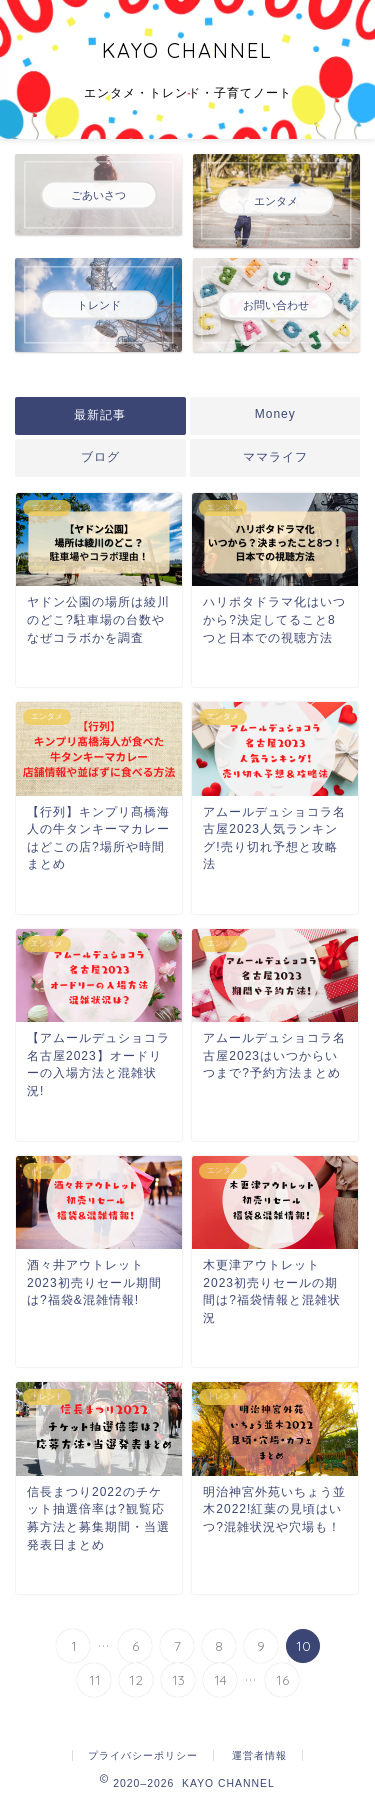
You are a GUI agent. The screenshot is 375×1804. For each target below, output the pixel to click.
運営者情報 (259, 1755)
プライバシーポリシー (143, 1755)
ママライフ (274, 457)
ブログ (100, 457)
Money (274, 414)
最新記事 (100, 415)
